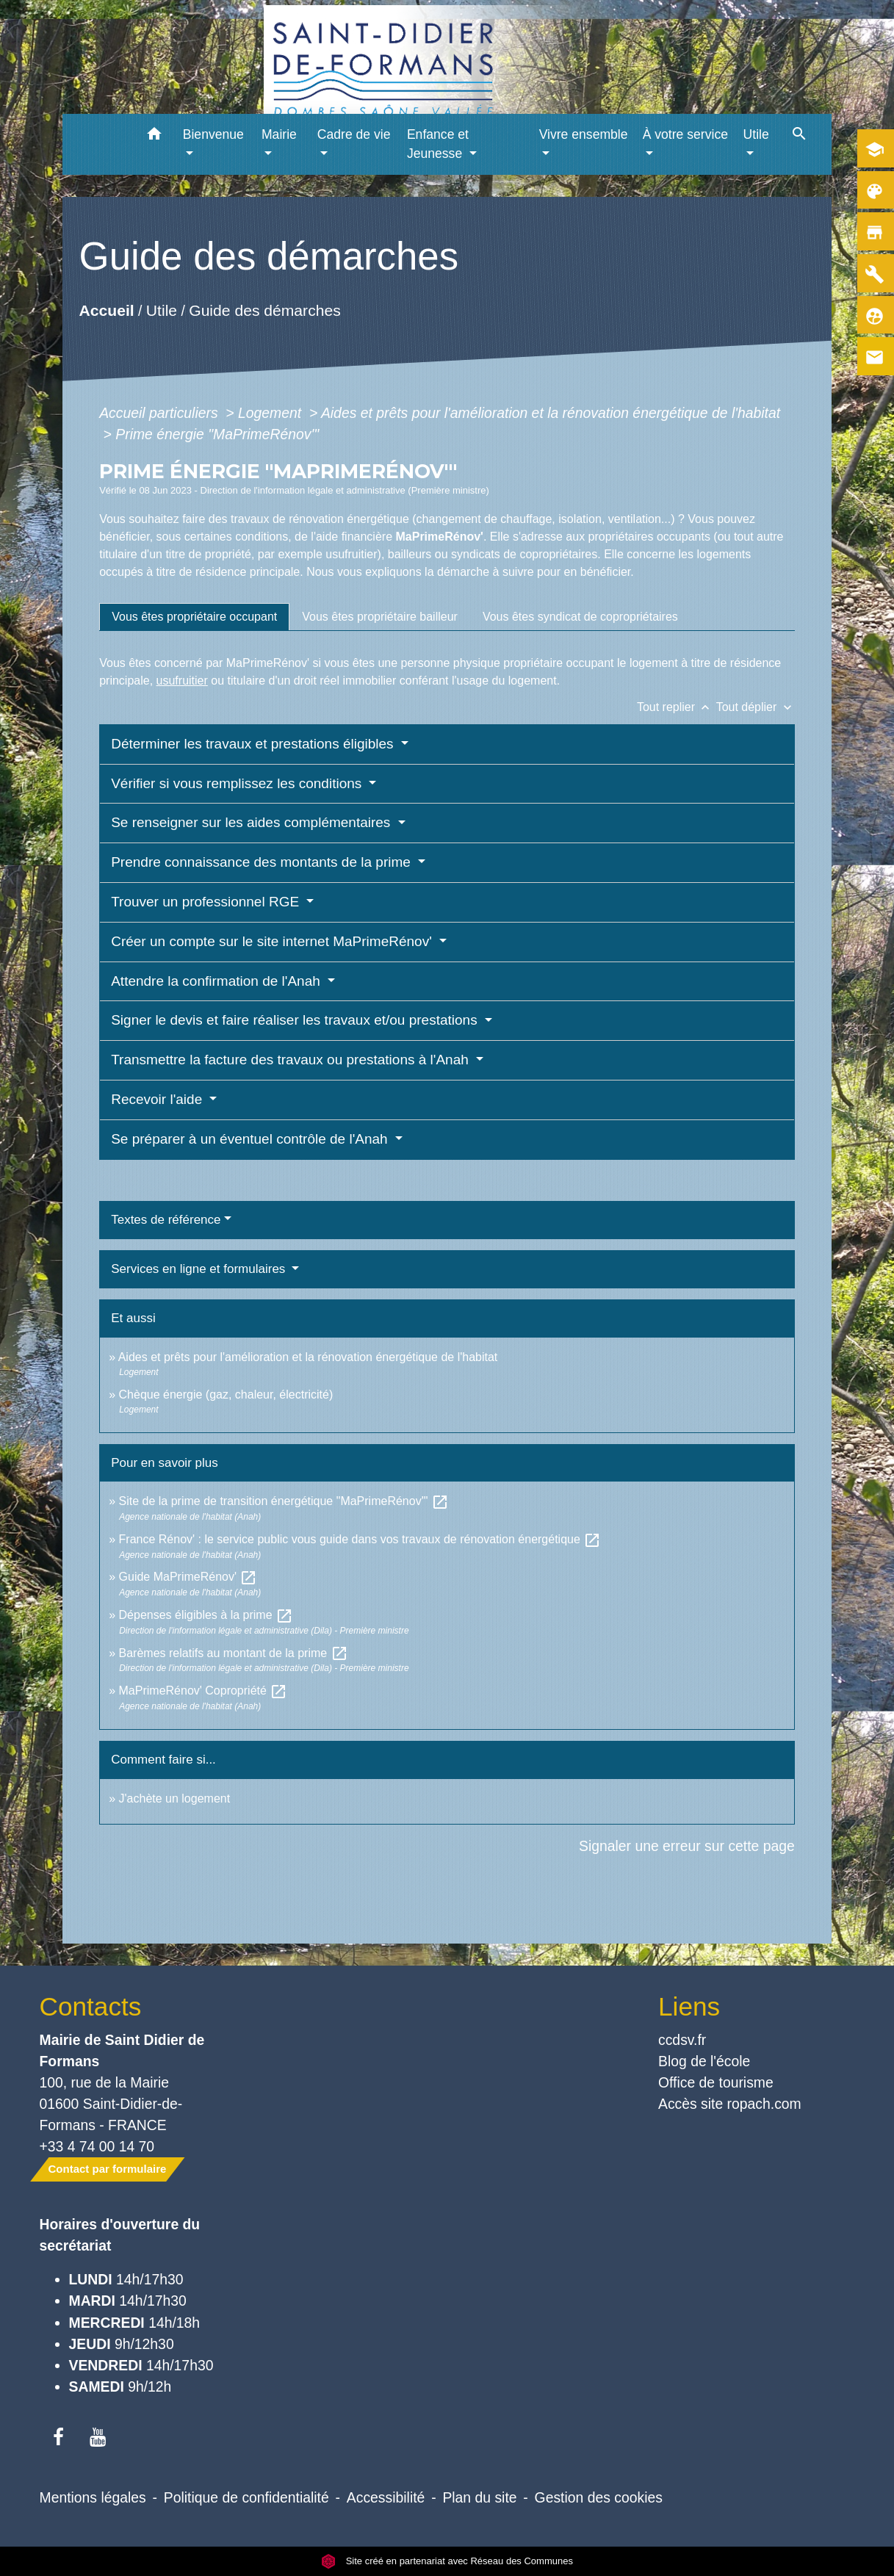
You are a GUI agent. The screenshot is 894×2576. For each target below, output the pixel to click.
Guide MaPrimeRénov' (188, 1576)
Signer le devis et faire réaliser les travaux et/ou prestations (296, 1020)
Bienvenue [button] (213, 134)
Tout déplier (755, 707)
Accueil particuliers (160, 413)
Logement (272, 413)
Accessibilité (386, 2497)
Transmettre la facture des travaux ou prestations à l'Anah (291, 1059)
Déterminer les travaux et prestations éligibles (254, 743)
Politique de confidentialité (246, 2497)
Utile (161, 310)
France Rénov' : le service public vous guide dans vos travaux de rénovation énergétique (360, 1539)
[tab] (194, 617)
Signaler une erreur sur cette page (687, 1846)
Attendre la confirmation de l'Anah (217, 981)
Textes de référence (165, 1220)
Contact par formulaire (107, 2168)
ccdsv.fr (682, 2040)
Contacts (91, 2006)
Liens (689, 2006)
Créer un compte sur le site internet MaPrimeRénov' (273, 941)
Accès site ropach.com (729, 2104)
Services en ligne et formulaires (200, 1269)
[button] (154, 136)
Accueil (106, 310)
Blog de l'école (704, 2061)
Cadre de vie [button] (354, 134)
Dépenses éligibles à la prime (206, 1615)
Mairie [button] (279, 134)
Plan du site (479, 2497)
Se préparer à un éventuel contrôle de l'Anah (251, 1139)
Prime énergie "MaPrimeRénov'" (218, 434)
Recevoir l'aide (158, 1099)
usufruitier (182, 680)
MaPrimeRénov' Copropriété (203, 1690)
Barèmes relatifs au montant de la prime (233, 1653)
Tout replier (676, 707)
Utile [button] (756, 134)
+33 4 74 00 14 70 (97, 2146)
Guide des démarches (265, 310)
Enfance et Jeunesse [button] (438, 144)
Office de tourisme (716, 2082)
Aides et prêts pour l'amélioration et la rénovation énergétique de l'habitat (550, 413)
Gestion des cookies (599, 2497)
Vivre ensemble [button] (583, 134)
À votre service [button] (685, 134)
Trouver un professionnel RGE (207, 901)
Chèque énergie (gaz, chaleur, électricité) (226, 1394)
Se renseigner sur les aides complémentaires (252, 822)
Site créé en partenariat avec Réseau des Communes (447, 2560)
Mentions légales (93, 2497)
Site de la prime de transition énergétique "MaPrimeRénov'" (284, 1501)
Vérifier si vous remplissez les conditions (238, 783)
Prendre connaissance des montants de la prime (262, 862)
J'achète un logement (175, 1798)
